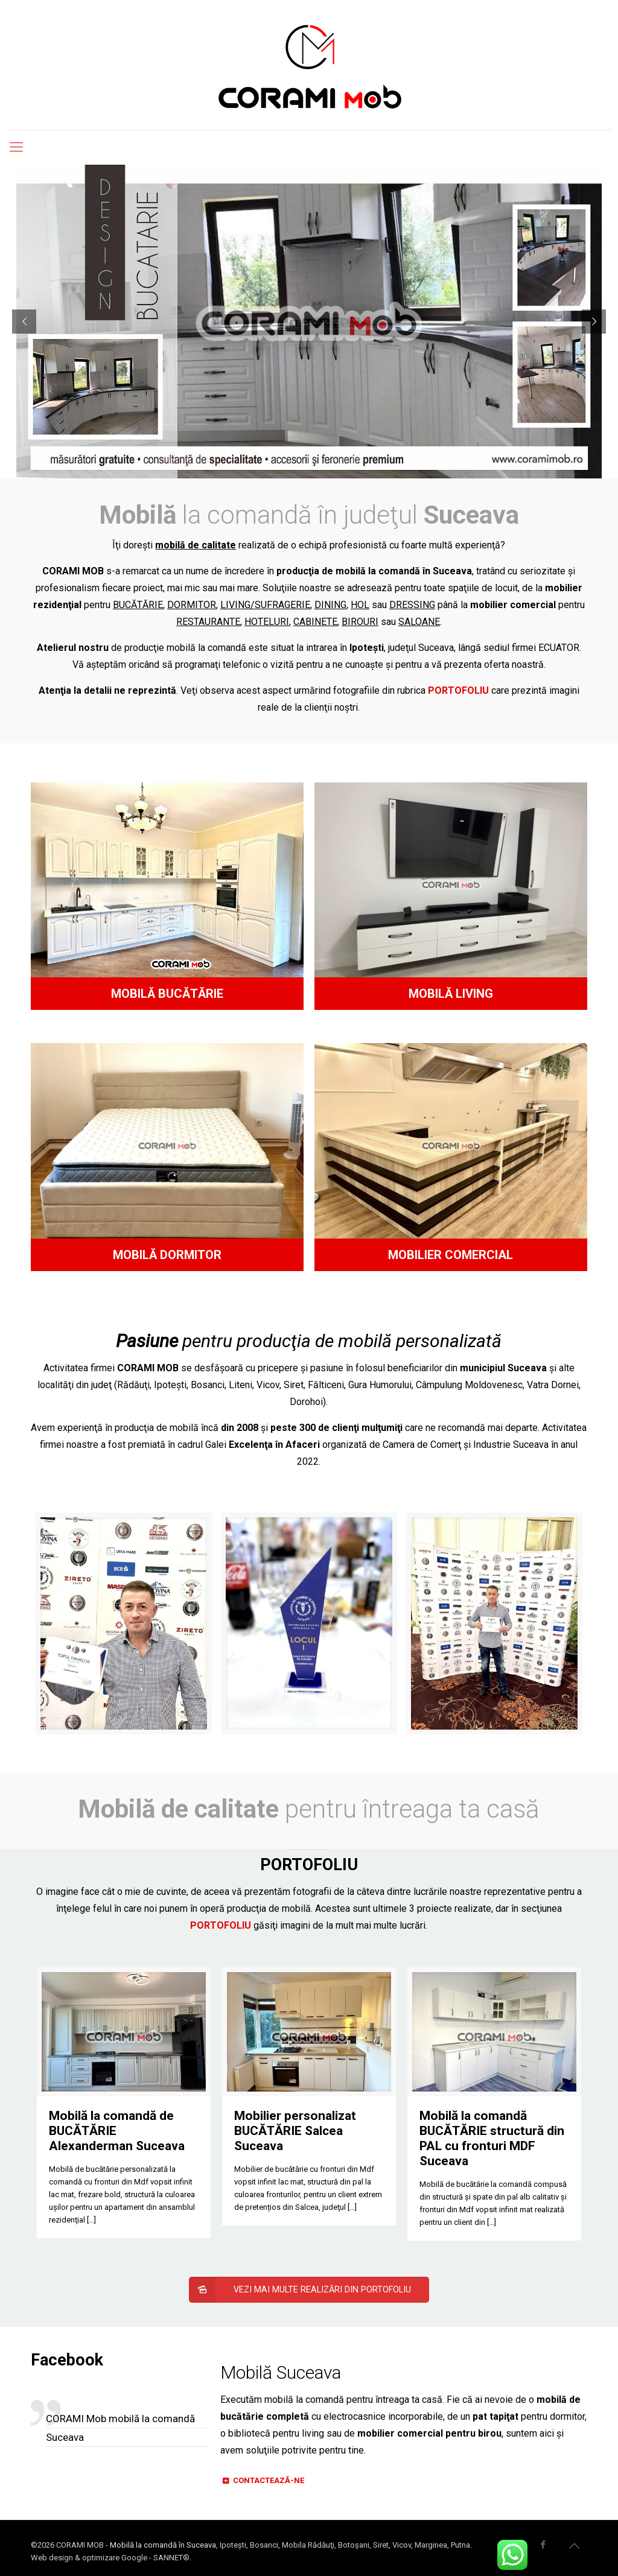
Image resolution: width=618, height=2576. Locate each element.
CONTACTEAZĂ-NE (262, 2480)
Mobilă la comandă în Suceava (163, 2544)
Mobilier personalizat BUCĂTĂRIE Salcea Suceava (295, 2130)
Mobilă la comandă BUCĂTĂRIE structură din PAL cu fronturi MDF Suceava (491, 2138)
